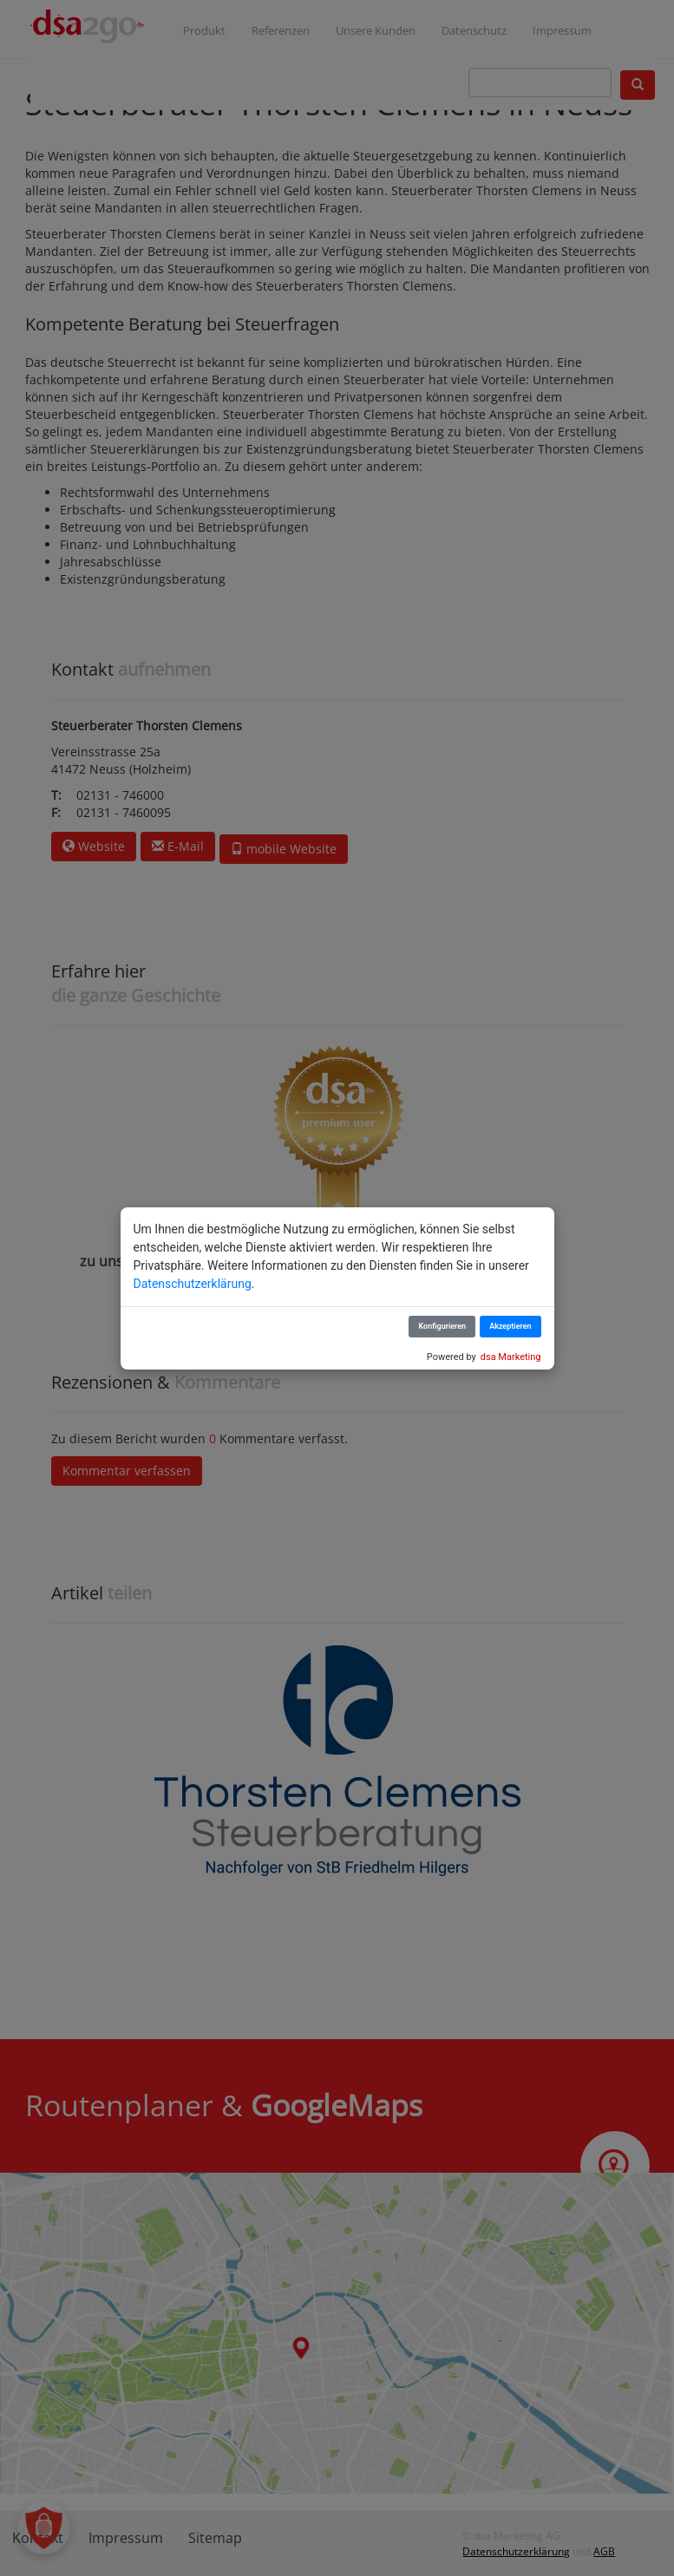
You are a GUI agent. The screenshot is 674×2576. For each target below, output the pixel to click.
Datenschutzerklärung (193, 1284)
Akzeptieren (510, 1326)
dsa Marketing (511, 1357)
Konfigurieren (442, 1326)
